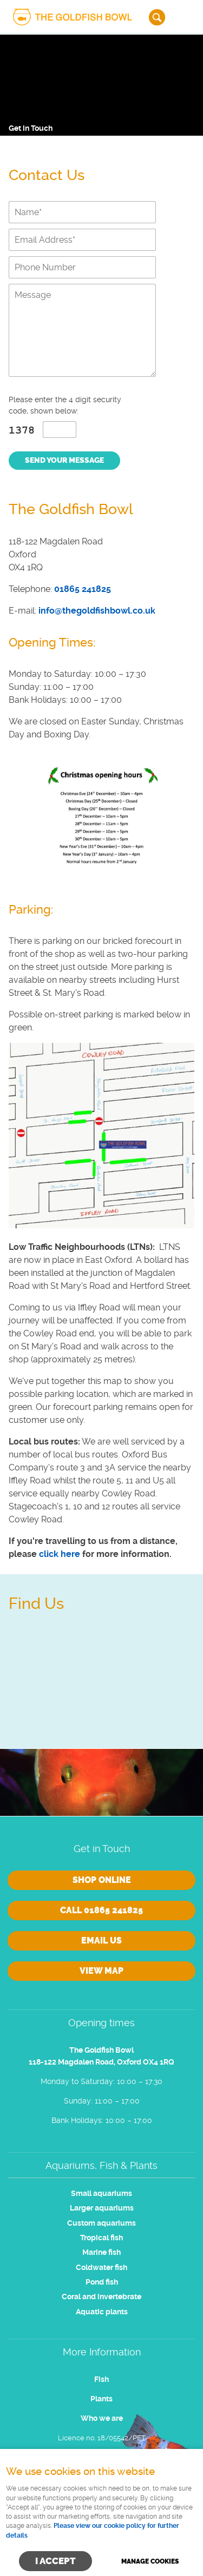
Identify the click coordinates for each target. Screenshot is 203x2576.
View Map (101, 1971)
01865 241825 (82, 589)
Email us (101, 1940)
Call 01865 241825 (101, 1910)
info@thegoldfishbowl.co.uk (96, 610)
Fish (101, 2379)
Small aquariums (101, 2193)
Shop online (102, 1880)
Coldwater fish (101, 2267)
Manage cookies (150, 2561)
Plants (101, 2399)
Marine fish (101, 2252)
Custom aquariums (101, 2223)
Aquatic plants (102, 2312)
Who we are (102, 2418)
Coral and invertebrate (101, 2296)
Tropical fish (101, 2237)
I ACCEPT (55, 2560)
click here (59, 1554)
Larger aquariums (102, 2208)
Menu (184, 17)
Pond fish (102, 2282)
